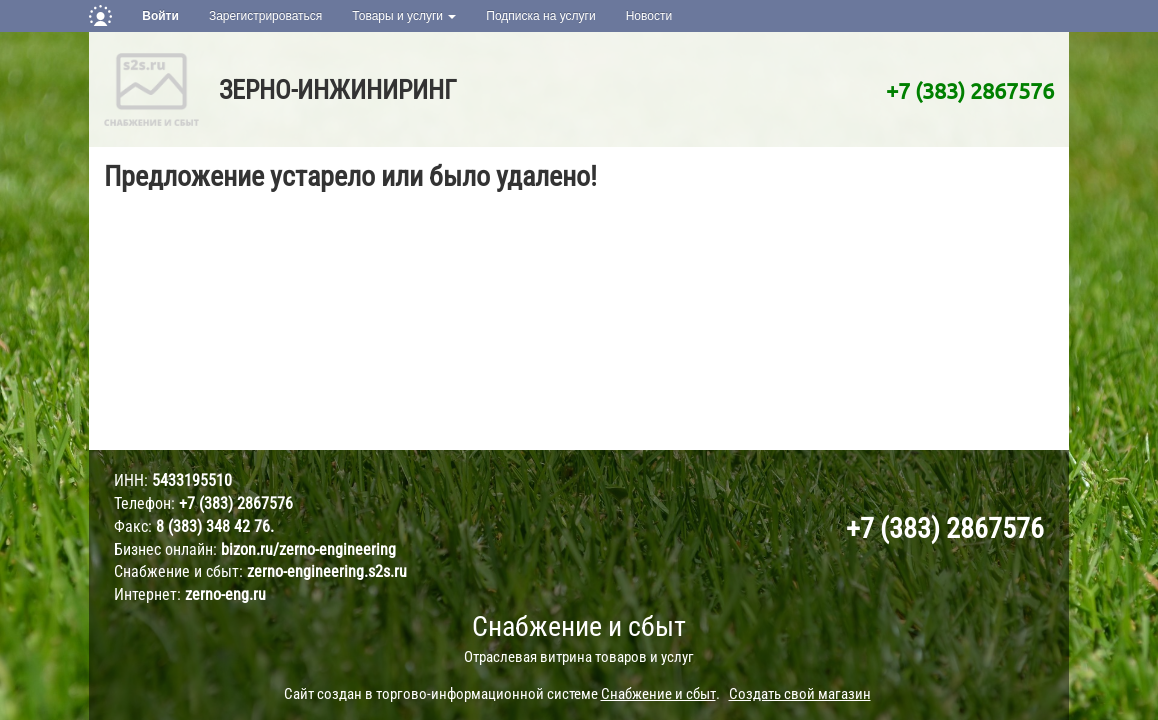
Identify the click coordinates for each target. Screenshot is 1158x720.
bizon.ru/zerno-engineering (308, 549)
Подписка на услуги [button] (540, 16)
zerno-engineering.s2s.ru (327, 571)
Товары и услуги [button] (404, 16)
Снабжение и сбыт (579, 626)
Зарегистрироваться (265, 16)
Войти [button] (160, 16)
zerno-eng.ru (225, 594)
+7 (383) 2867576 (970, 90)
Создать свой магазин (800, 694)
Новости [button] (649, 16)
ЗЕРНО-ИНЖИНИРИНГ (338, 90)
